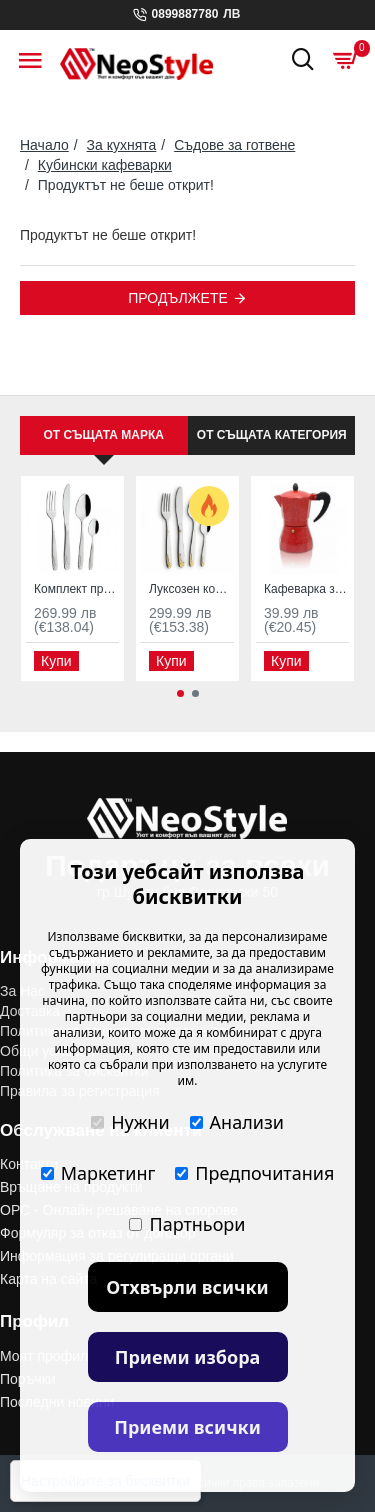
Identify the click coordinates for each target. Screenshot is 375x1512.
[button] (180, 693)
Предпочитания (254, 1173)
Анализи (237, 1122)
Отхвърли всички (187, 1287)
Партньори (187, 1224)
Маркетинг (98, 1173)
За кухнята (122, 145)
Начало (44, 145)
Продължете (178, 298)
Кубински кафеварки (105, 165)
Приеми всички (187, 1427)
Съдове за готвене (234, 145)
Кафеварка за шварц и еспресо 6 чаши (306, 589)
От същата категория (272, 435)
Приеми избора (188, 1357)
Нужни (130, 1122)
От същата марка (104, 435)
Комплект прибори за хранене (76, 589)
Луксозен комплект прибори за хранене (191, 589)
